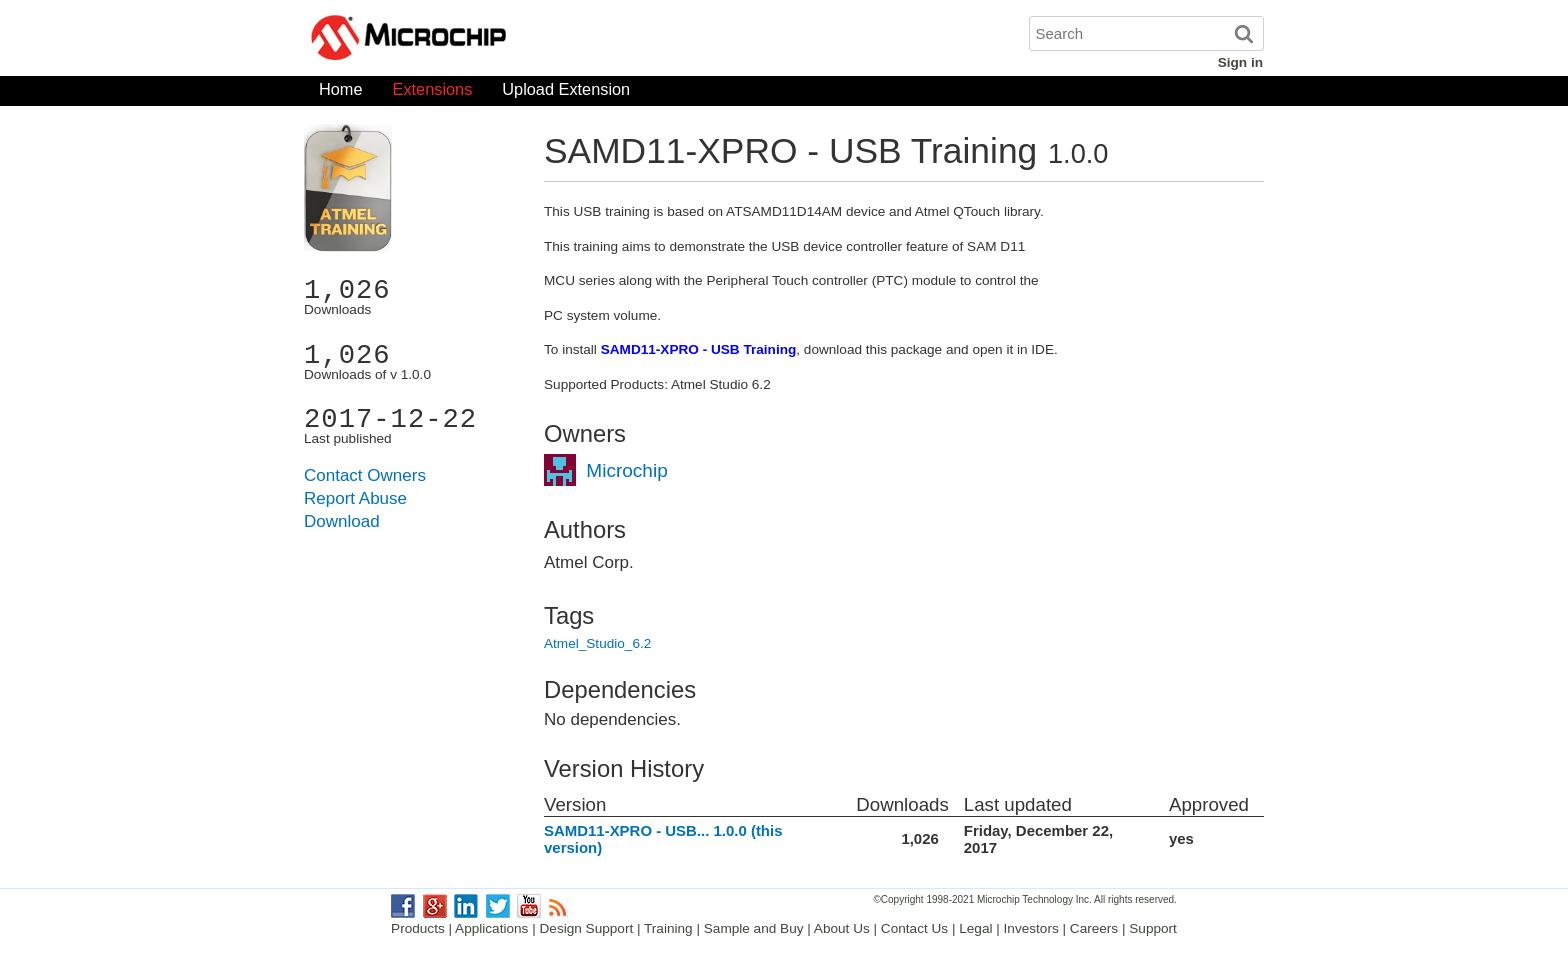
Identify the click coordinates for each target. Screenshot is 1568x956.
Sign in (1240, 62)
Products (418, 928)
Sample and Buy (754, 928)
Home (341, 93)
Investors (1031, 928)
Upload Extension (566, 93)
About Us (842, 928)
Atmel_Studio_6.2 (597, 643)
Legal (975, 928)
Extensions (433, 93)
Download (342, 521)
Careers (1094, 928)
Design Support (587, 928)
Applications (491, 928)
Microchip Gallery (504, 40)
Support (1153, 928)
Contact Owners (365, 475)
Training (668, 928)
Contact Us (914, 928)
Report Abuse (355, 498)
